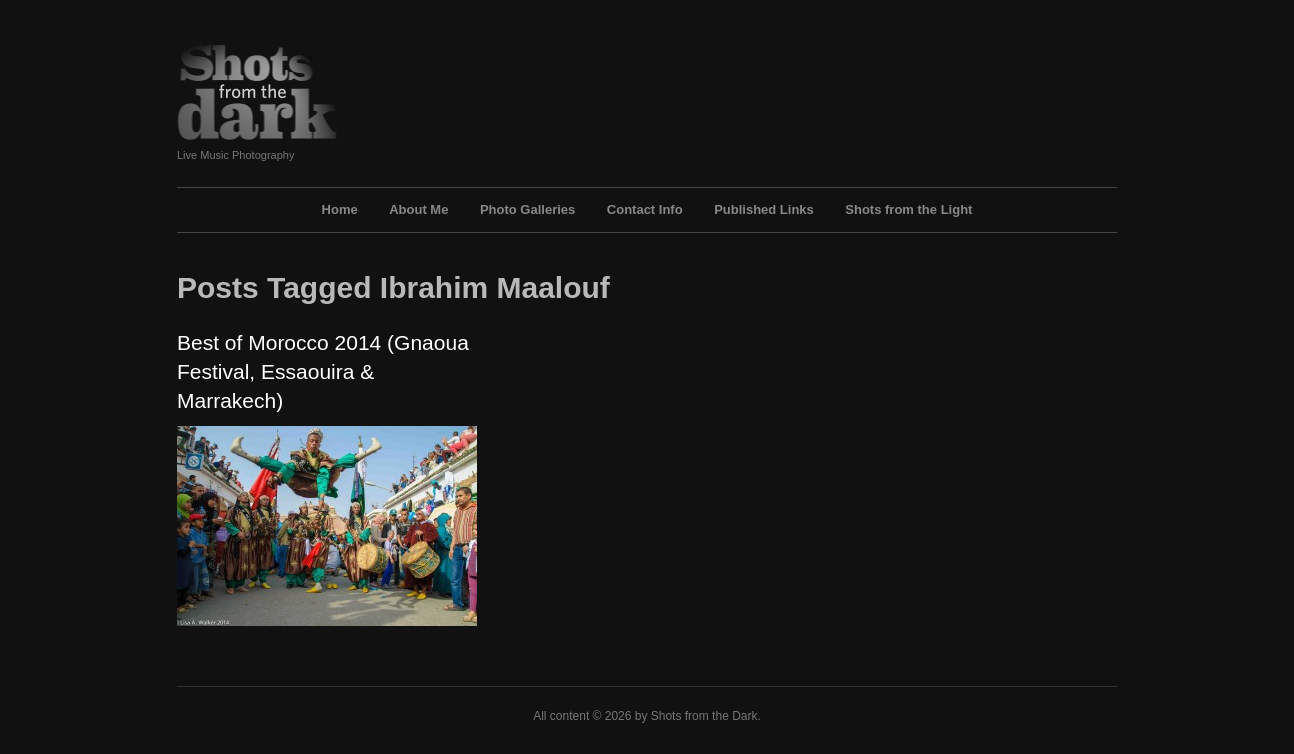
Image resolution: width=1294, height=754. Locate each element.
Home (340, 209)
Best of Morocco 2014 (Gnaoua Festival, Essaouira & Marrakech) (323, 372)
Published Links (764, 209)
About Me (418, 209)
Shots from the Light (908, 209)
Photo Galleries (527, 209)
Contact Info (645, 209)
